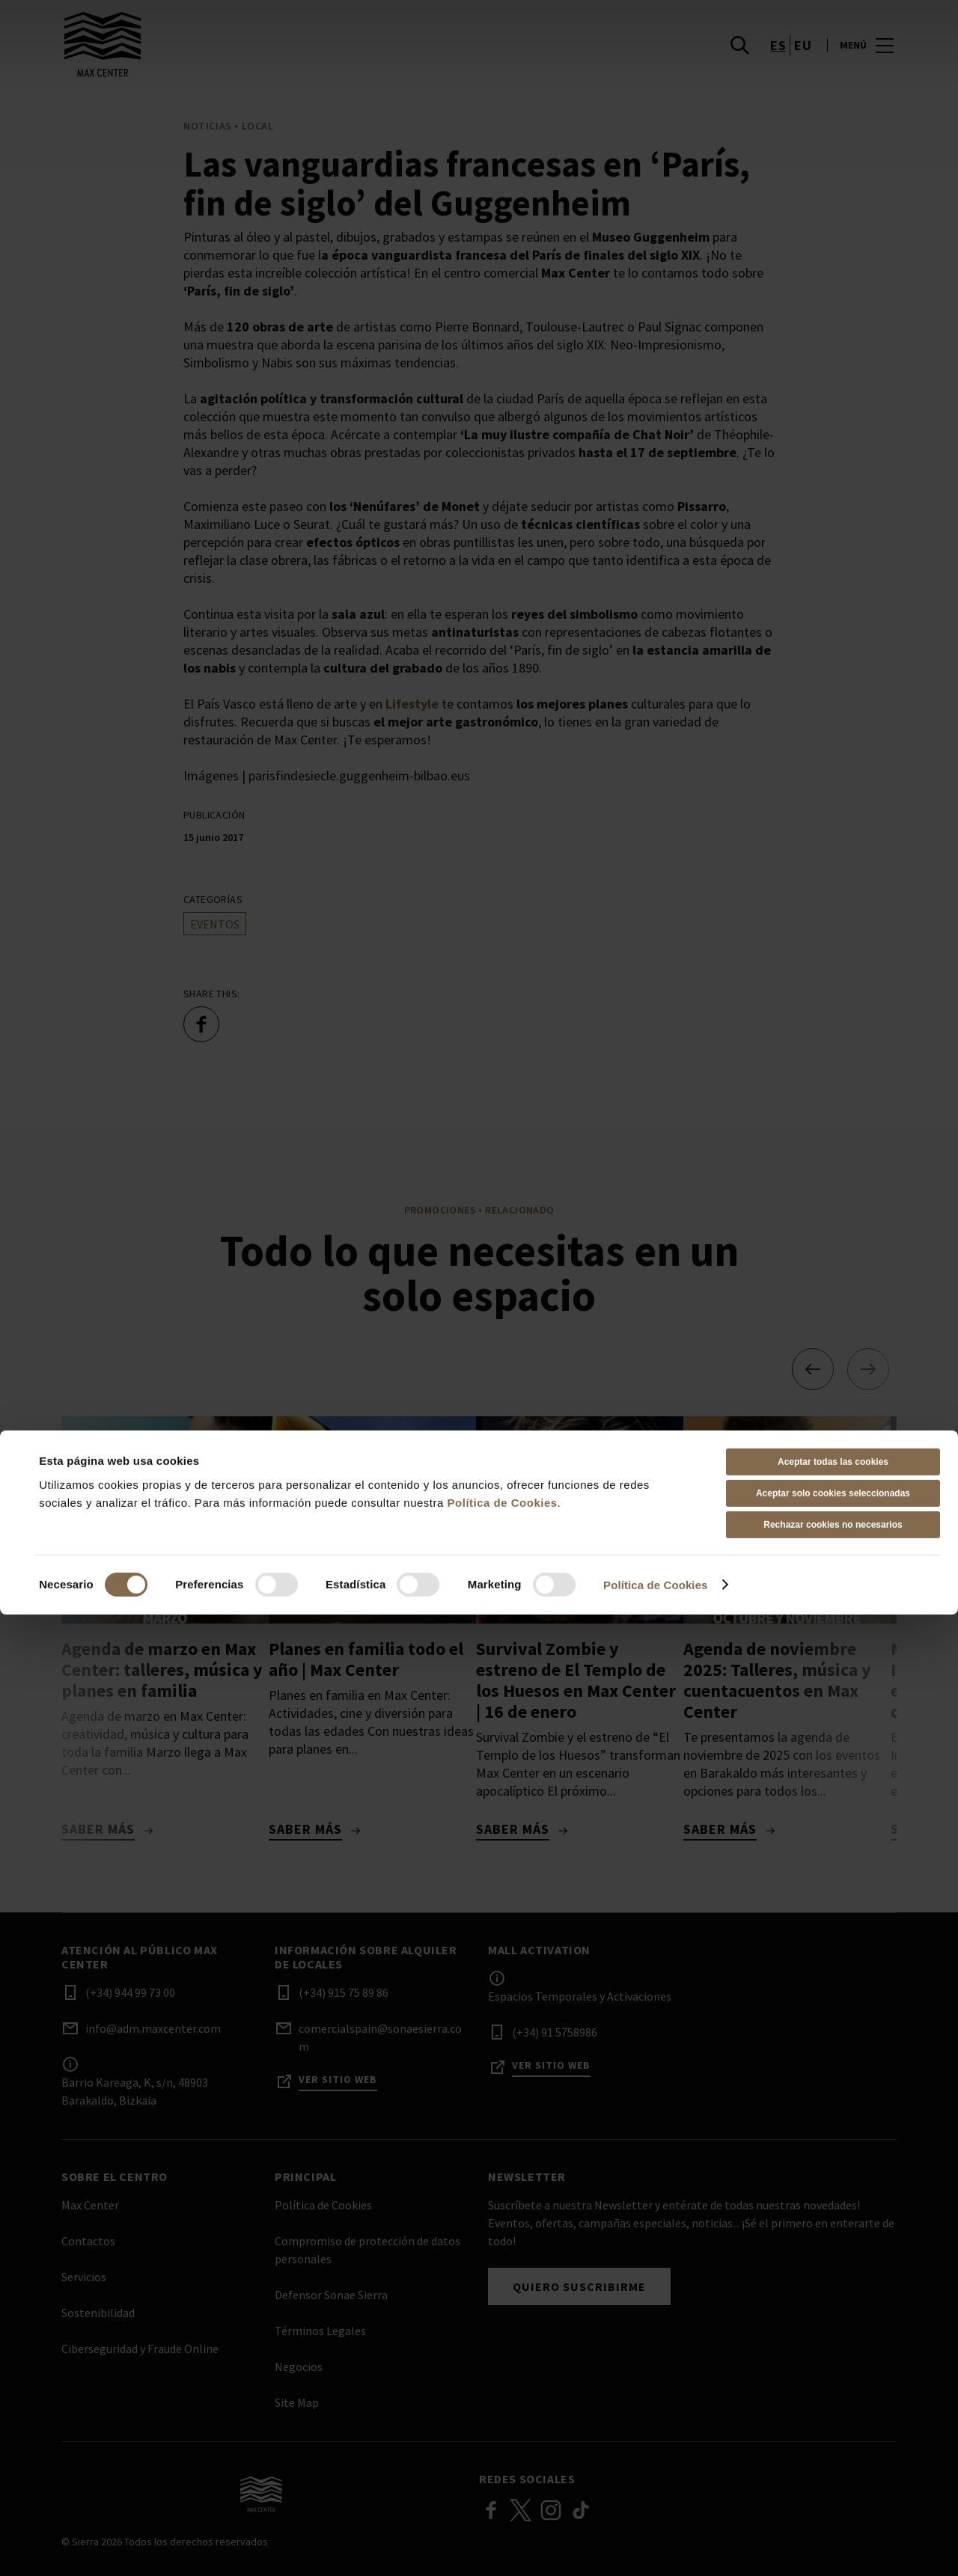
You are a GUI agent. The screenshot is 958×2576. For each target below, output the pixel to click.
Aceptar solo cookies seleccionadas (833, 2455)
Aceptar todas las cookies (833, 2423)
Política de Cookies (503, 2464)
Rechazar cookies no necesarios (832, 2486)
